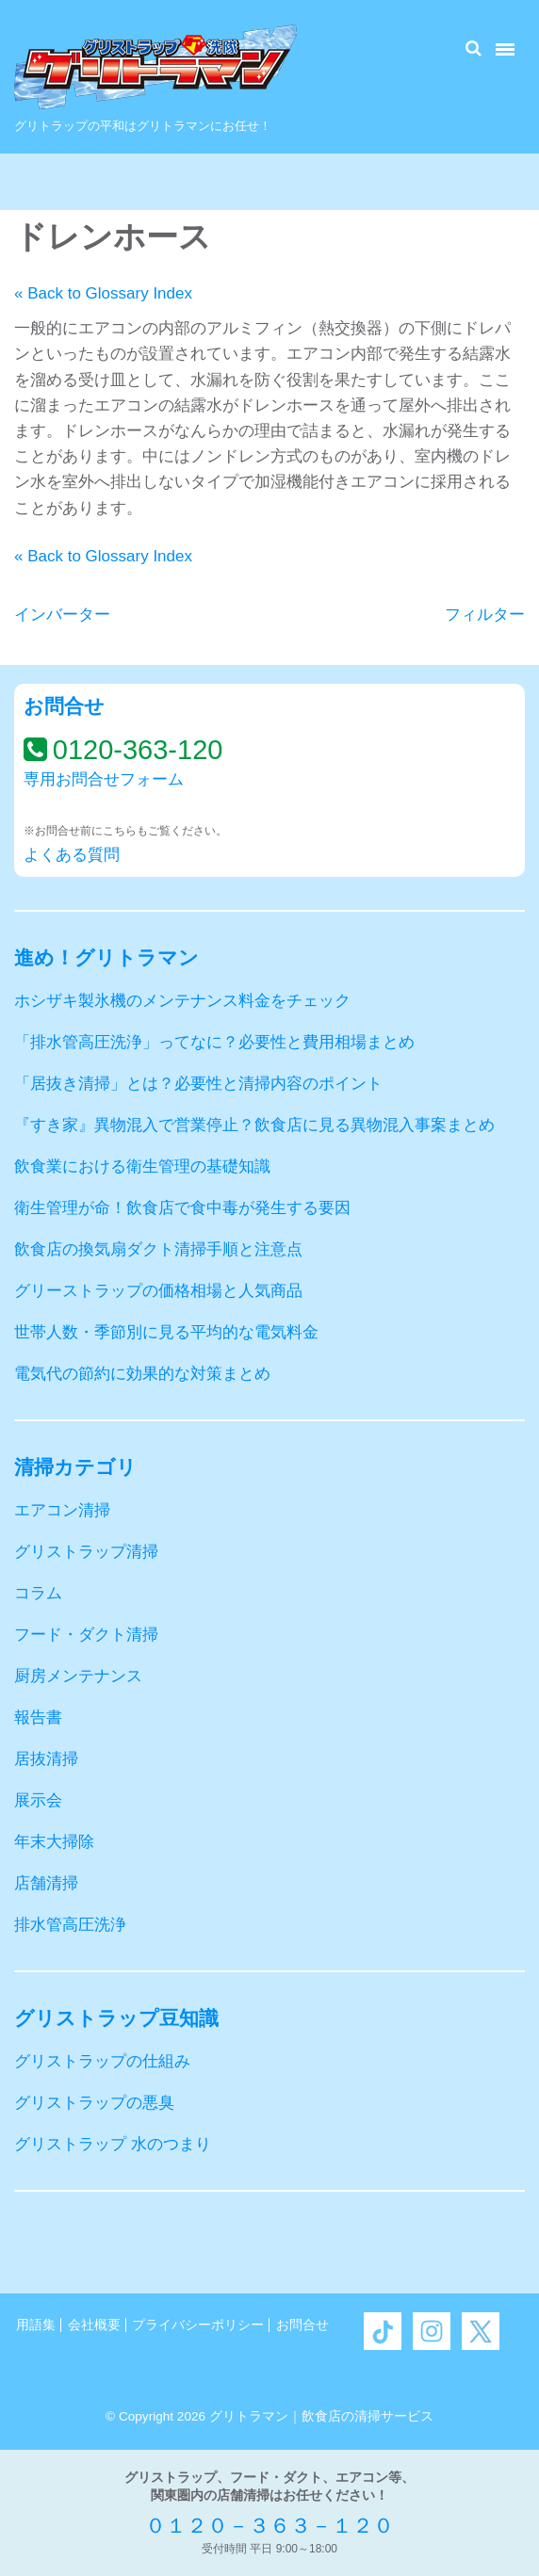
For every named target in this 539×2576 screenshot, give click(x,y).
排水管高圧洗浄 (70, 1925)
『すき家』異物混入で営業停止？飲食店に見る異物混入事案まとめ (254, 1125)
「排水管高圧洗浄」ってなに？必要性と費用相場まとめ (214, 1042)
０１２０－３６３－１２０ (269, 2525)
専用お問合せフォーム (104, 779)
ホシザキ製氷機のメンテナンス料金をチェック (182, 1001)
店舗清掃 (46, 1883)
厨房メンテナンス (78, 1676)
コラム (38, 1593)
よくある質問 (72, 855)
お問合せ (302, 2325)
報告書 (38, 1717)
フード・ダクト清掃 (86, 1635)
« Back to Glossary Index (103, 293)
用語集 (36, 2325)
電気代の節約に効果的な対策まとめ (142, 1374)
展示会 (38, 1800)
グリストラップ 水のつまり (112, 2144)
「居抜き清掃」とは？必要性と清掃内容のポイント (198, 1084)
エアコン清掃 (62, 1510)
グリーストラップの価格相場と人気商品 (158, 1291)
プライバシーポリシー (198, 2325)
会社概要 (94, 2325)
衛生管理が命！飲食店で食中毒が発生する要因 (182, 1208)
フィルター (485, 615)
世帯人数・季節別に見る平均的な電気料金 (166, 1332)
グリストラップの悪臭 (94, 2103)
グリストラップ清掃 (86, 1552)
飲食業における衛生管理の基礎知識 (142, 1166)
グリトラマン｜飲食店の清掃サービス (321, 2416)
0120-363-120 (138, 750)
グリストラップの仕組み (102, 2061)
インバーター (62, 615)
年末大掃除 (54, 1842)
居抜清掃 (46, 1759)
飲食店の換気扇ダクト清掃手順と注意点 (158, 1249)
